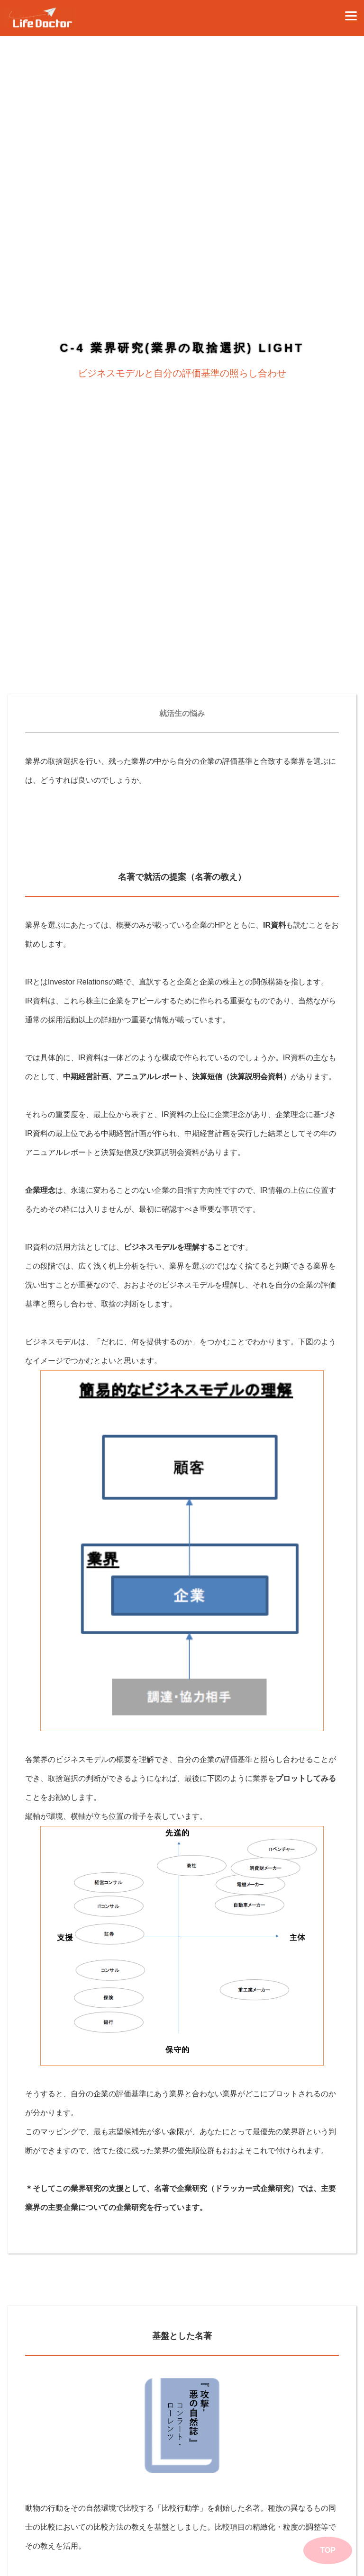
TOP (328, 2550)
